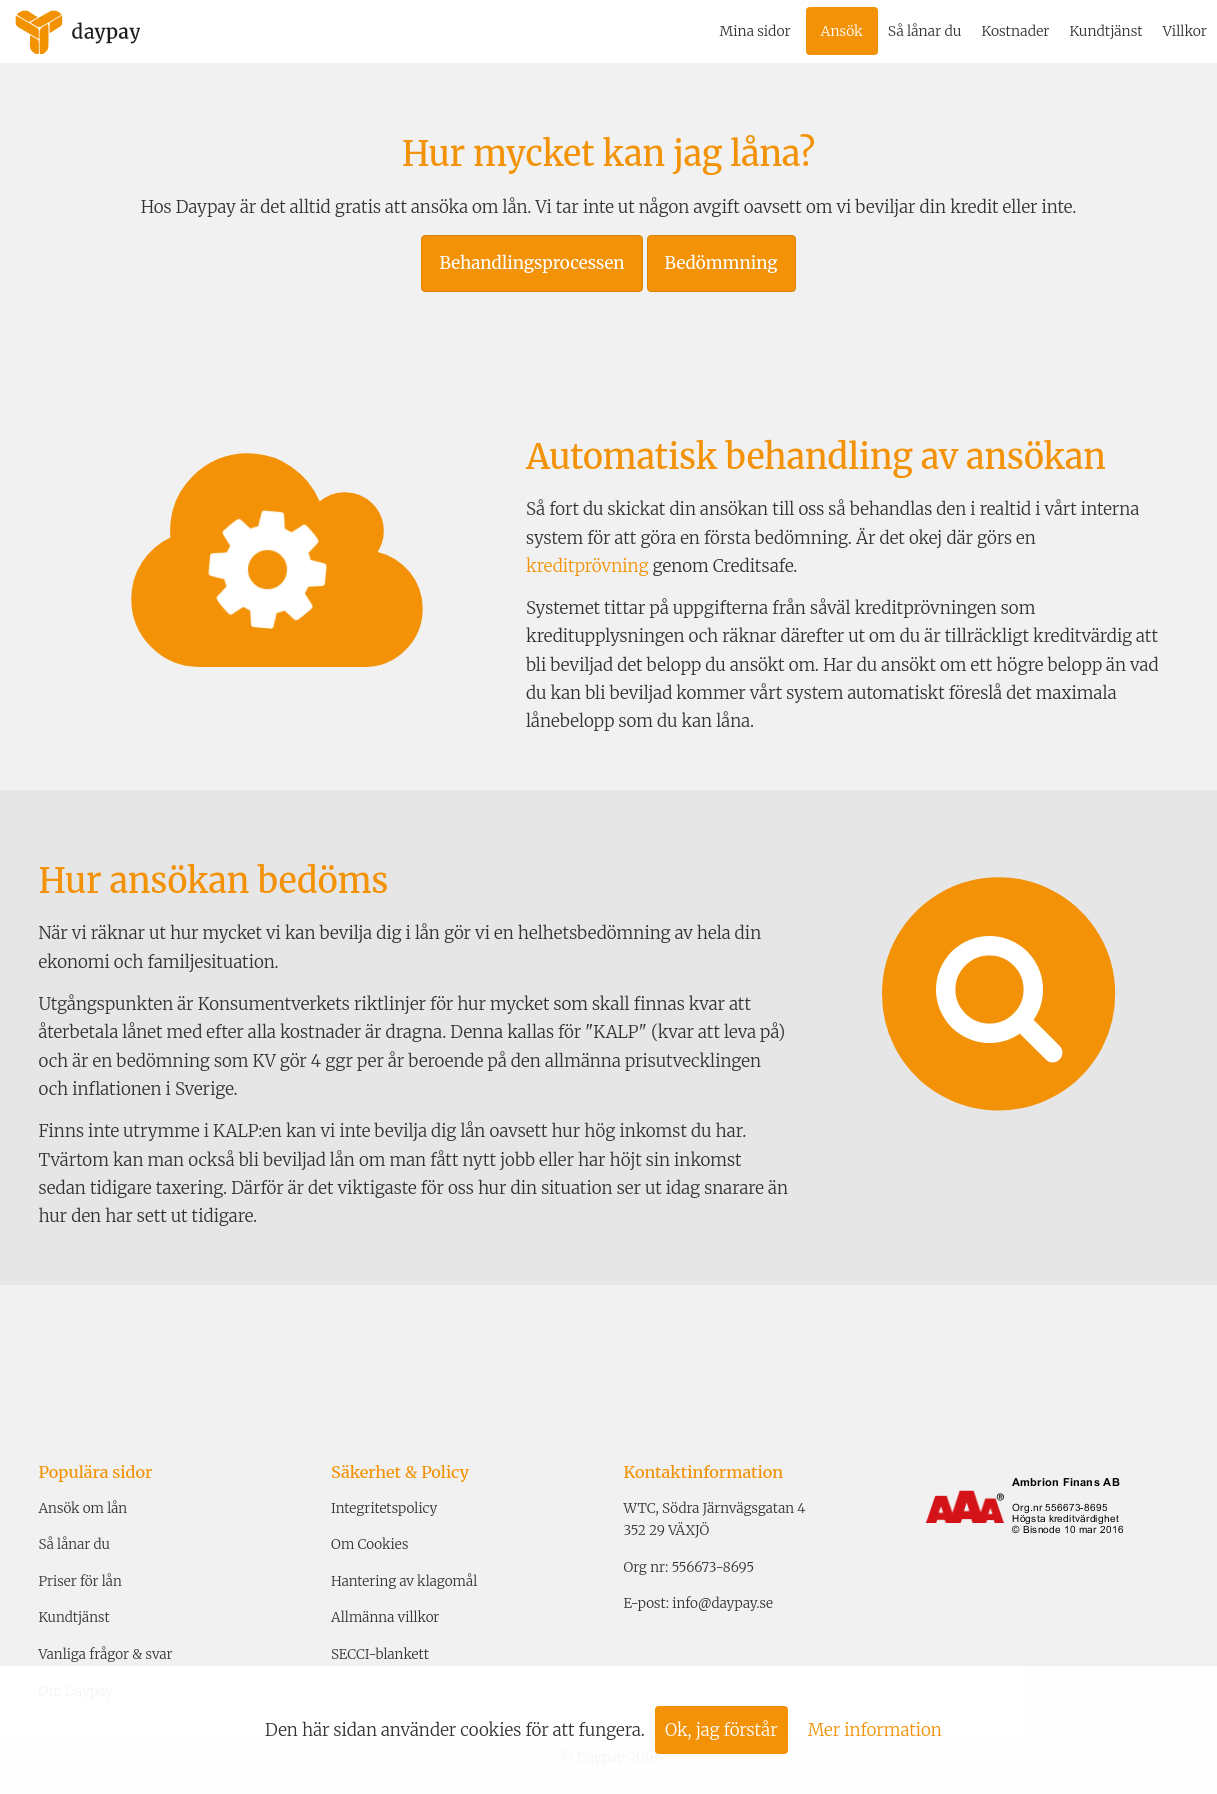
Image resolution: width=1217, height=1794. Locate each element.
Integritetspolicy (384, 1508)
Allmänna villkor (385, 1617)
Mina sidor (755, 31)
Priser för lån (80, 1581)
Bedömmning (721, 263)
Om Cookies (369, 1544)
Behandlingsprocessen (531, 263)
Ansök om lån (83, 1508)
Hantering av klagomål (404, 1581)
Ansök (842, 31)
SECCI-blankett (380, 1654)
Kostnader (1015, 31)
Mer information (875, 1730)
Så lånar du (925, 31)
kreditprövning (587, 566)
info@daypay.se (722, 1603)
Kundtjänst (1105, 31)
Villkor (1185, 31)
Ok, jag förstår (721, 1730)
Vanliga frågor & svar (106, 1654)
